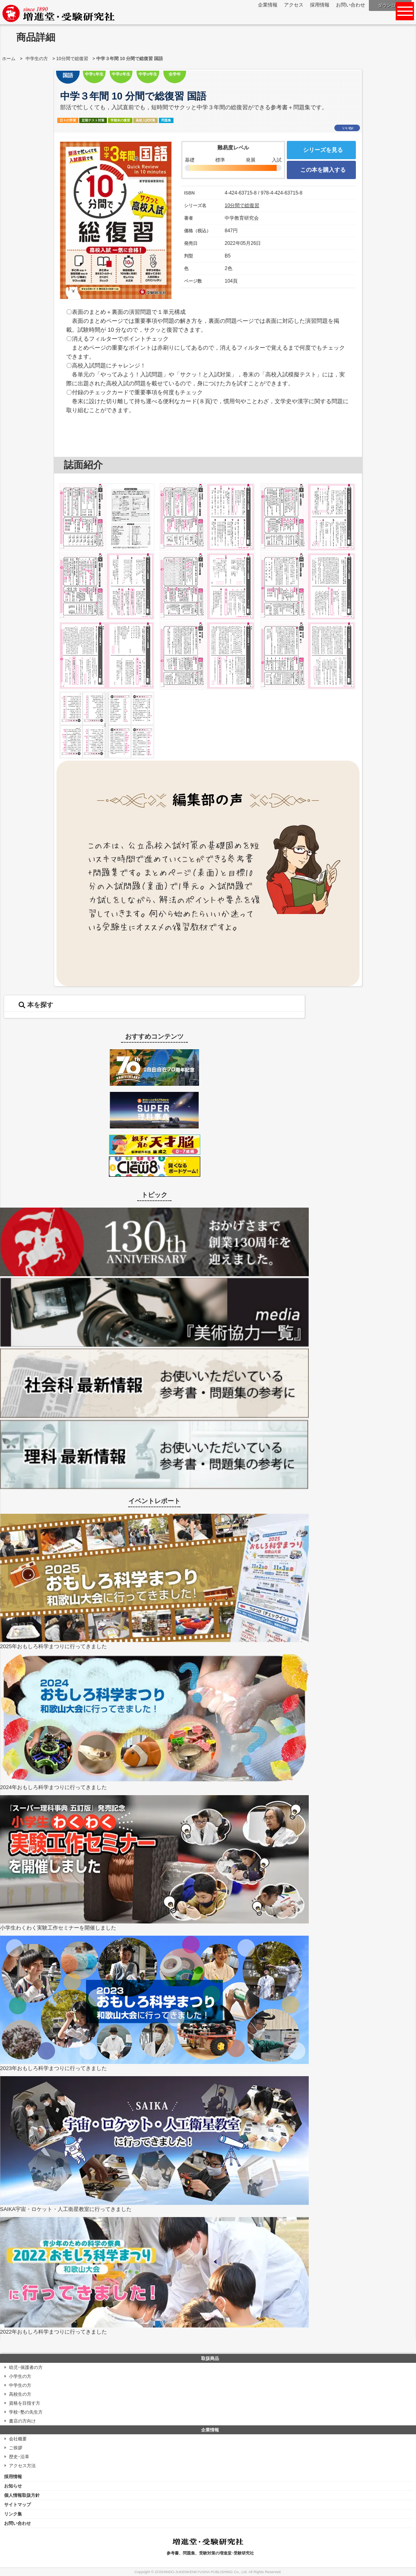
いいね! (347, 128)
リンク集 (13, 2513)
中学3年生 (148, 74)
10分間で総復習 (72, 58)
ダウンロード (391, 5)
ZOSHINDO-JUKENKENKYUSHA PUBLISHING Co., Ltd (201, 2572)
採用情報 (319, 5)
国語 (68, 75)
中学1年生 (94, 74)
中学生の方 (37, 58)
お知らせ (13, 2485)
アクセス (293, 5)
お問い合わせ (350, 5)
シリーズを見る (323, 150)
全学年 (175, 74)
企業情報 (267, 5)
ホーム (8, 58)
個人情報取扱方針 (22, 2495)
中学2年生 (121, 74)
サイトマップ (17, 2504)
